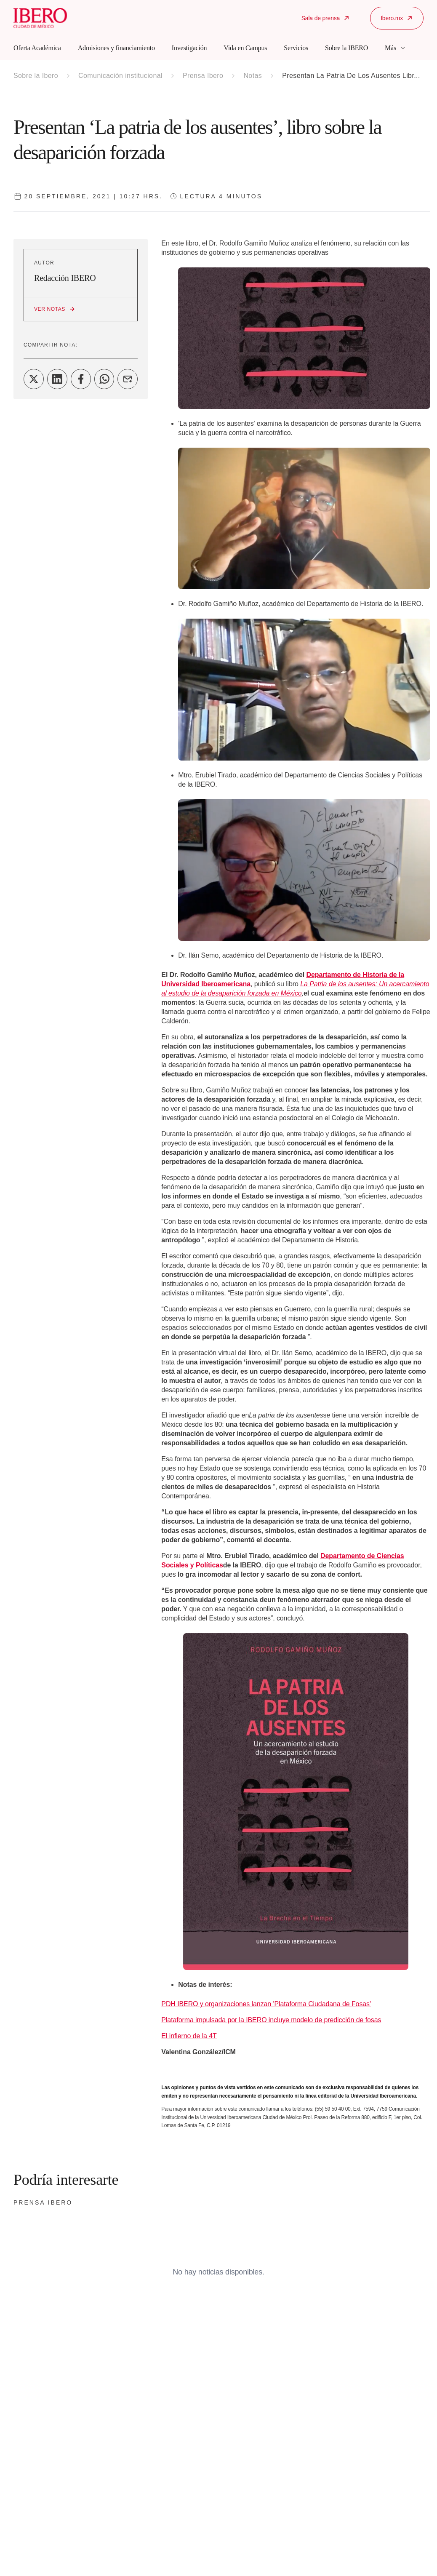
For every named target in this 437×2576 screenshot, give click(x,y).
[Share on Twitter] (34, 379)
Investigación (189, 47)
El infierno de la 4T (188, 2035)
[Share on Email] (127, 379)
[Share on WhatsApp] (104, 379)
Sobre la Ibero (35, 75)
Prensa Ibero (203, 75)
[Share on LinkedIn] (57, 379)
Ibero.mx (397, 18)
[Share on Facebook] (81, 379)
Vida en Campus (245, 47)
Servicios (296, 47)
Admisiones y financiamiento (116, 47)
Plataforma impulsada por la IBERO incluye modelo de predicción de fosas (271, 2019)
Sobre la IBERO (346, 47)
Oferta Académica (37, 47)
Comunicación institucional (120, 75)
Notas (252, 75)
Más (395, 47)
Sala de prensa (325, 18)
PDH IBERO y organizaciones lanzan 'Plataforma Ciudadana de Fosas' (266, 2003)
